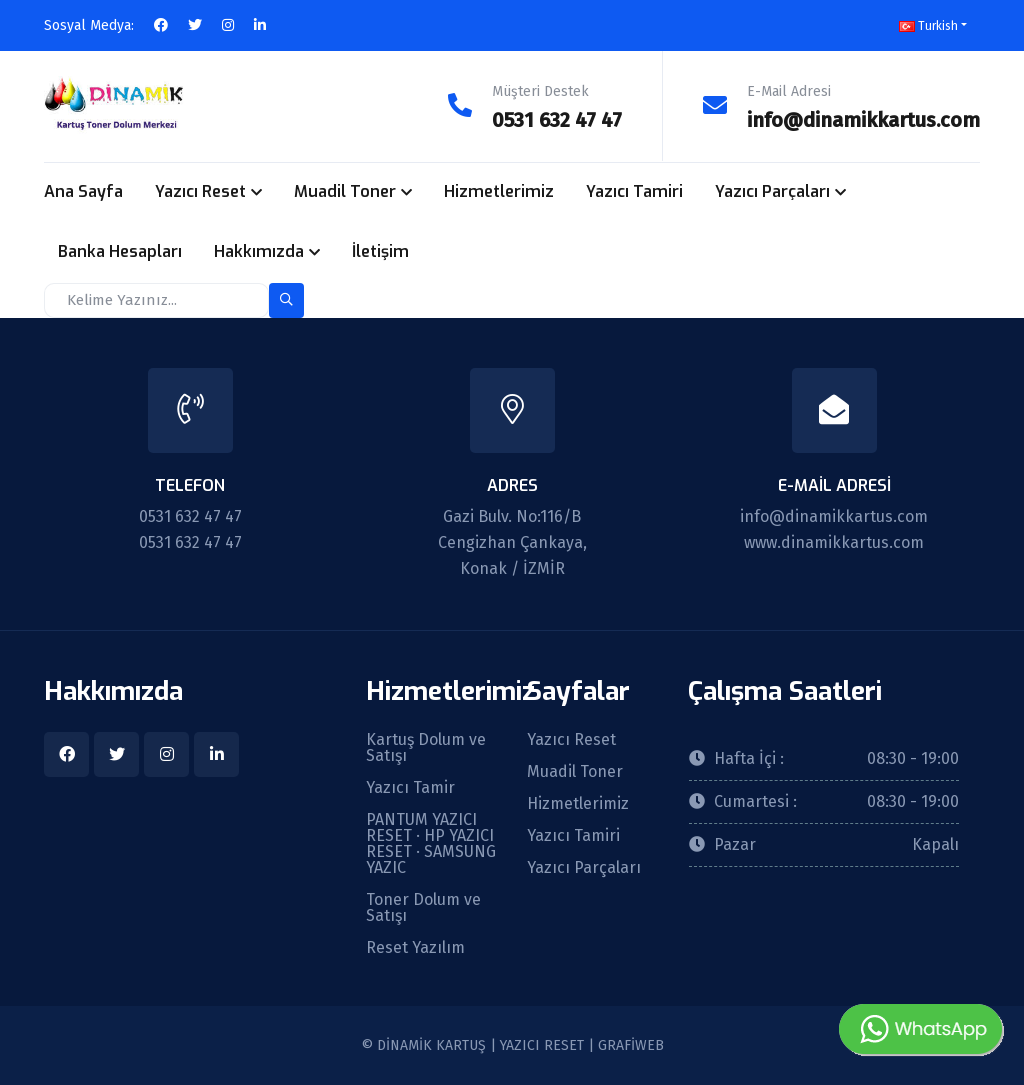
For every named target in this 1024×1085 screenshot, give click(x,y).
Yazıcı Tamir (410, 787)
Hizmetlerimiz (499, 191)
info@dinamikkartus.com (863, 120)
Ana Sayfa (83, 191)
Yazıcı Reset (200, 191)
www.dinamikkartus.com (834, 541)
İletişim (380, 251)
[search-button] (286, 299)
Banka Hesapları (120, 251)
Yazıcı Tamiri (634, 191)
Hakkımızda (259, 251)
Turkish (928, 26)
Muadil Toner (345, 191)
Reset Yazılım (415, 947)
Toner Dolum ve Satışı (423, 907)
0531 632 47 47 (557, 120)
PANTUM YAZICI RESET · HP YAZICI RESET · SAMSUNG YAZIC (431, 843)
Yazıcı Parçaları (772, 191)
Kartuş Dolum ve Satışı (426, 747)
